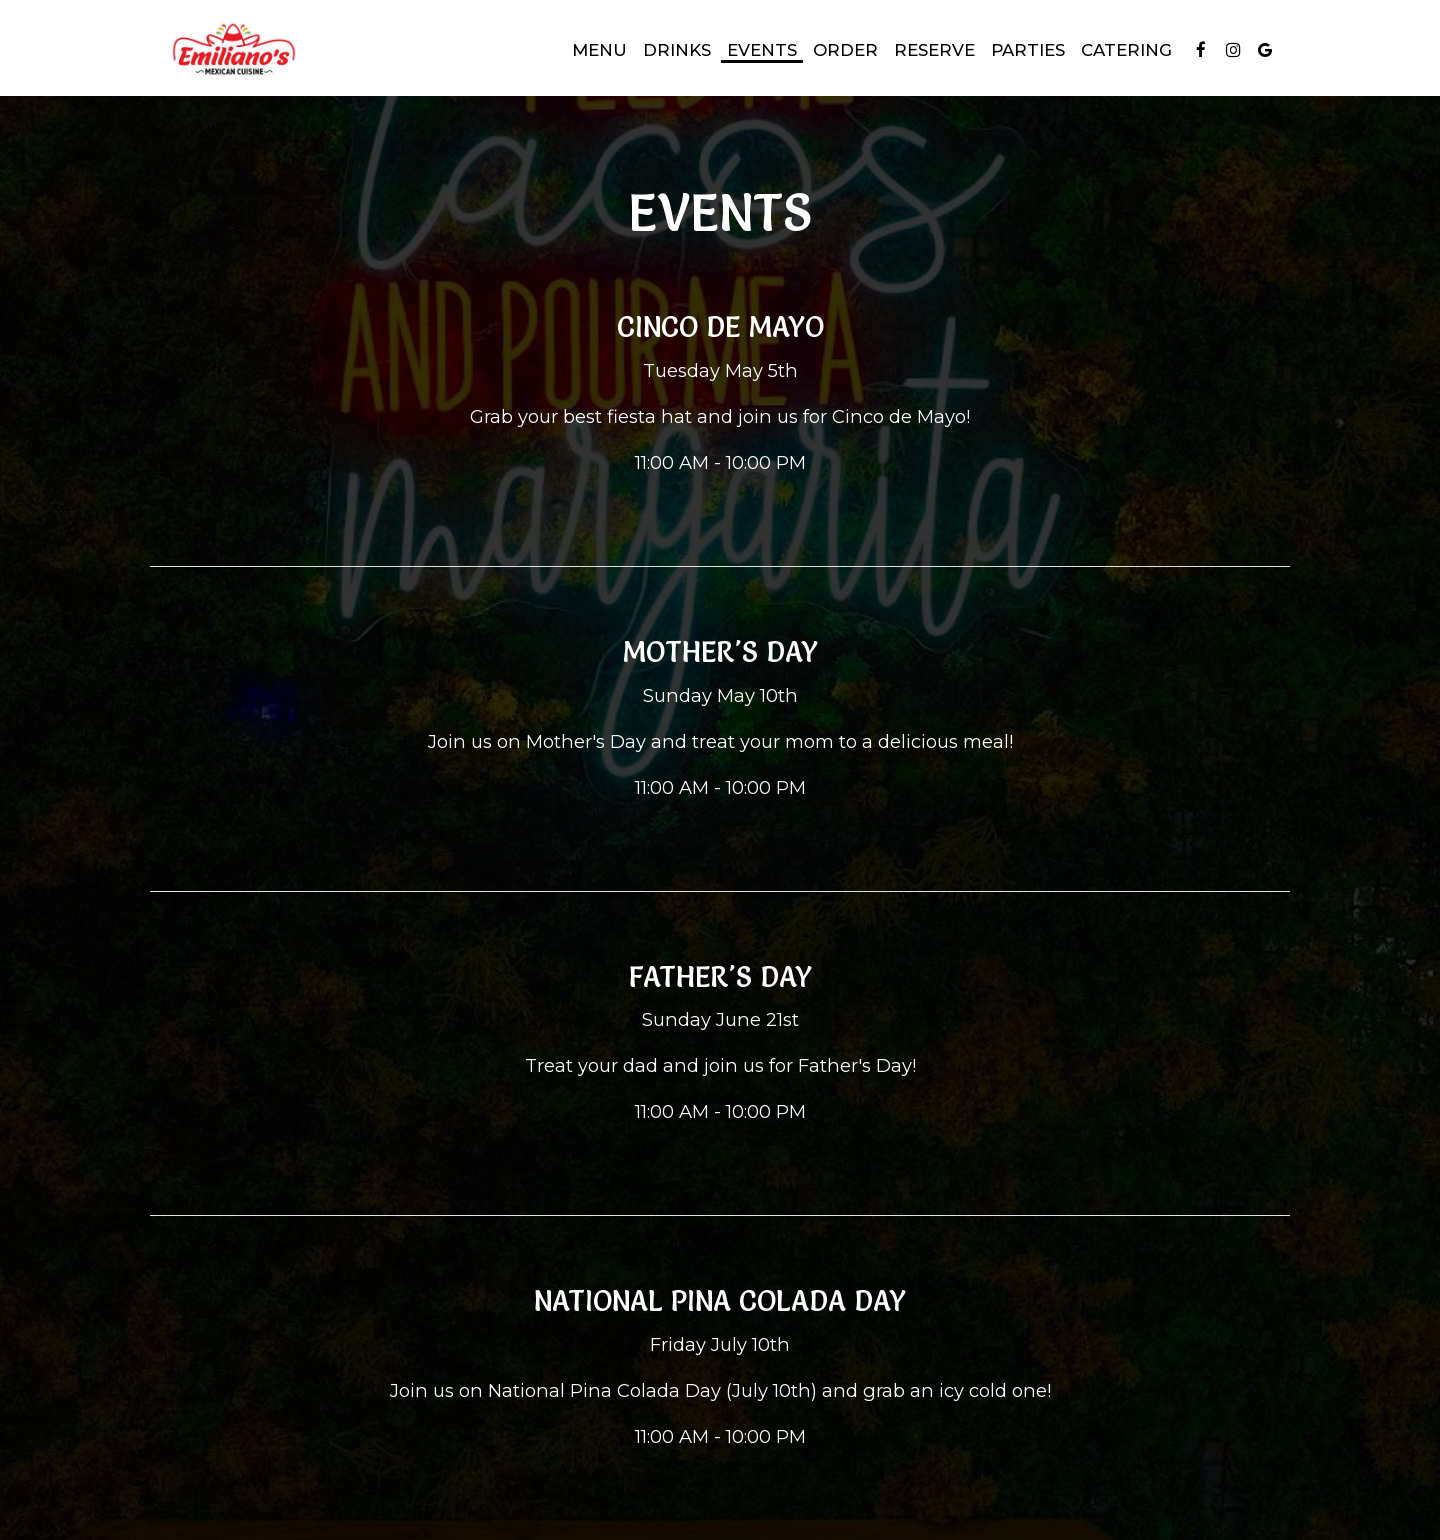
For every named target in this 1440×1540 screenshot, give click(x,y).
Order (845, 50)
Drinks (677, 50)
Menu (599, 50)
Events (762, 50)
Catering (1126, 50)
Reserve (934, 50)
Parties (1028, 50)
